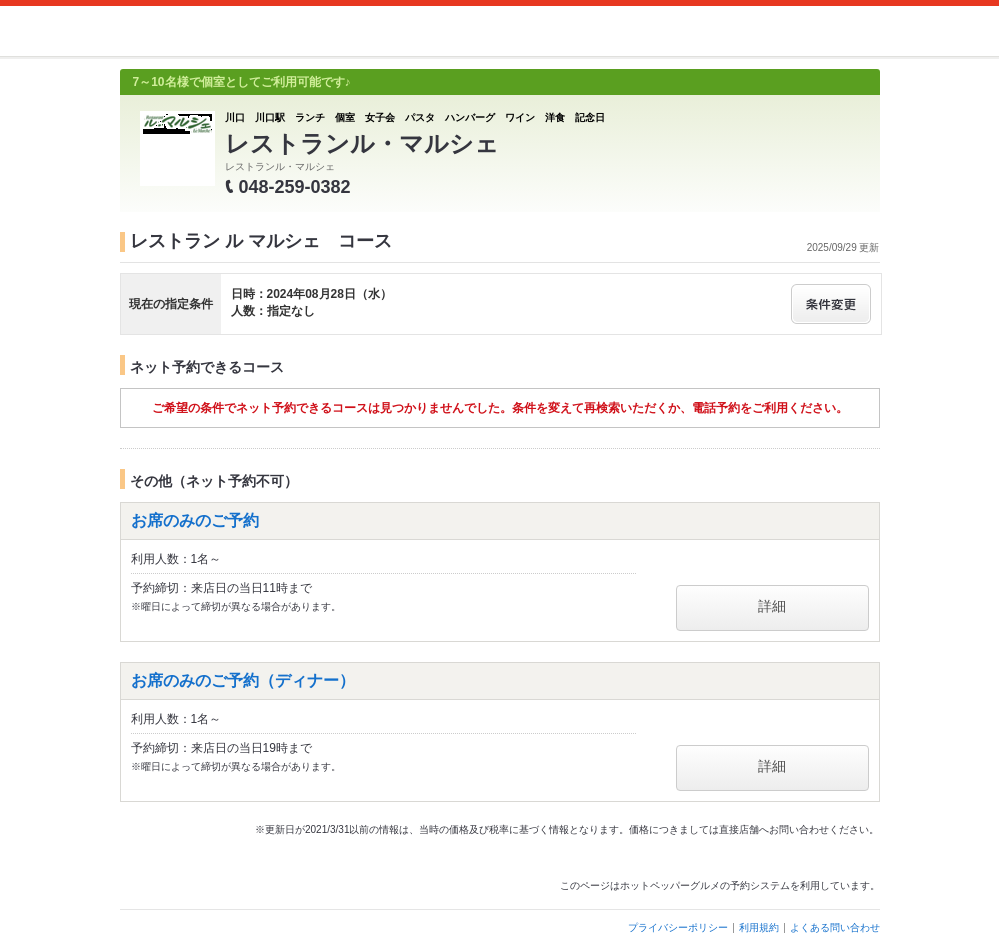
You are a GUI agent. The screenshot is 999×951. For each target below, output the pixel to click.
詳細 (772, 606)
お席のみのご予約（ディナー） (243, 680)
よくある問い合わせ (835, 927)
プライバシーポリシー (678, 927)
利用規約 (759, 927)
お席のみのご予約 (195, 520)
